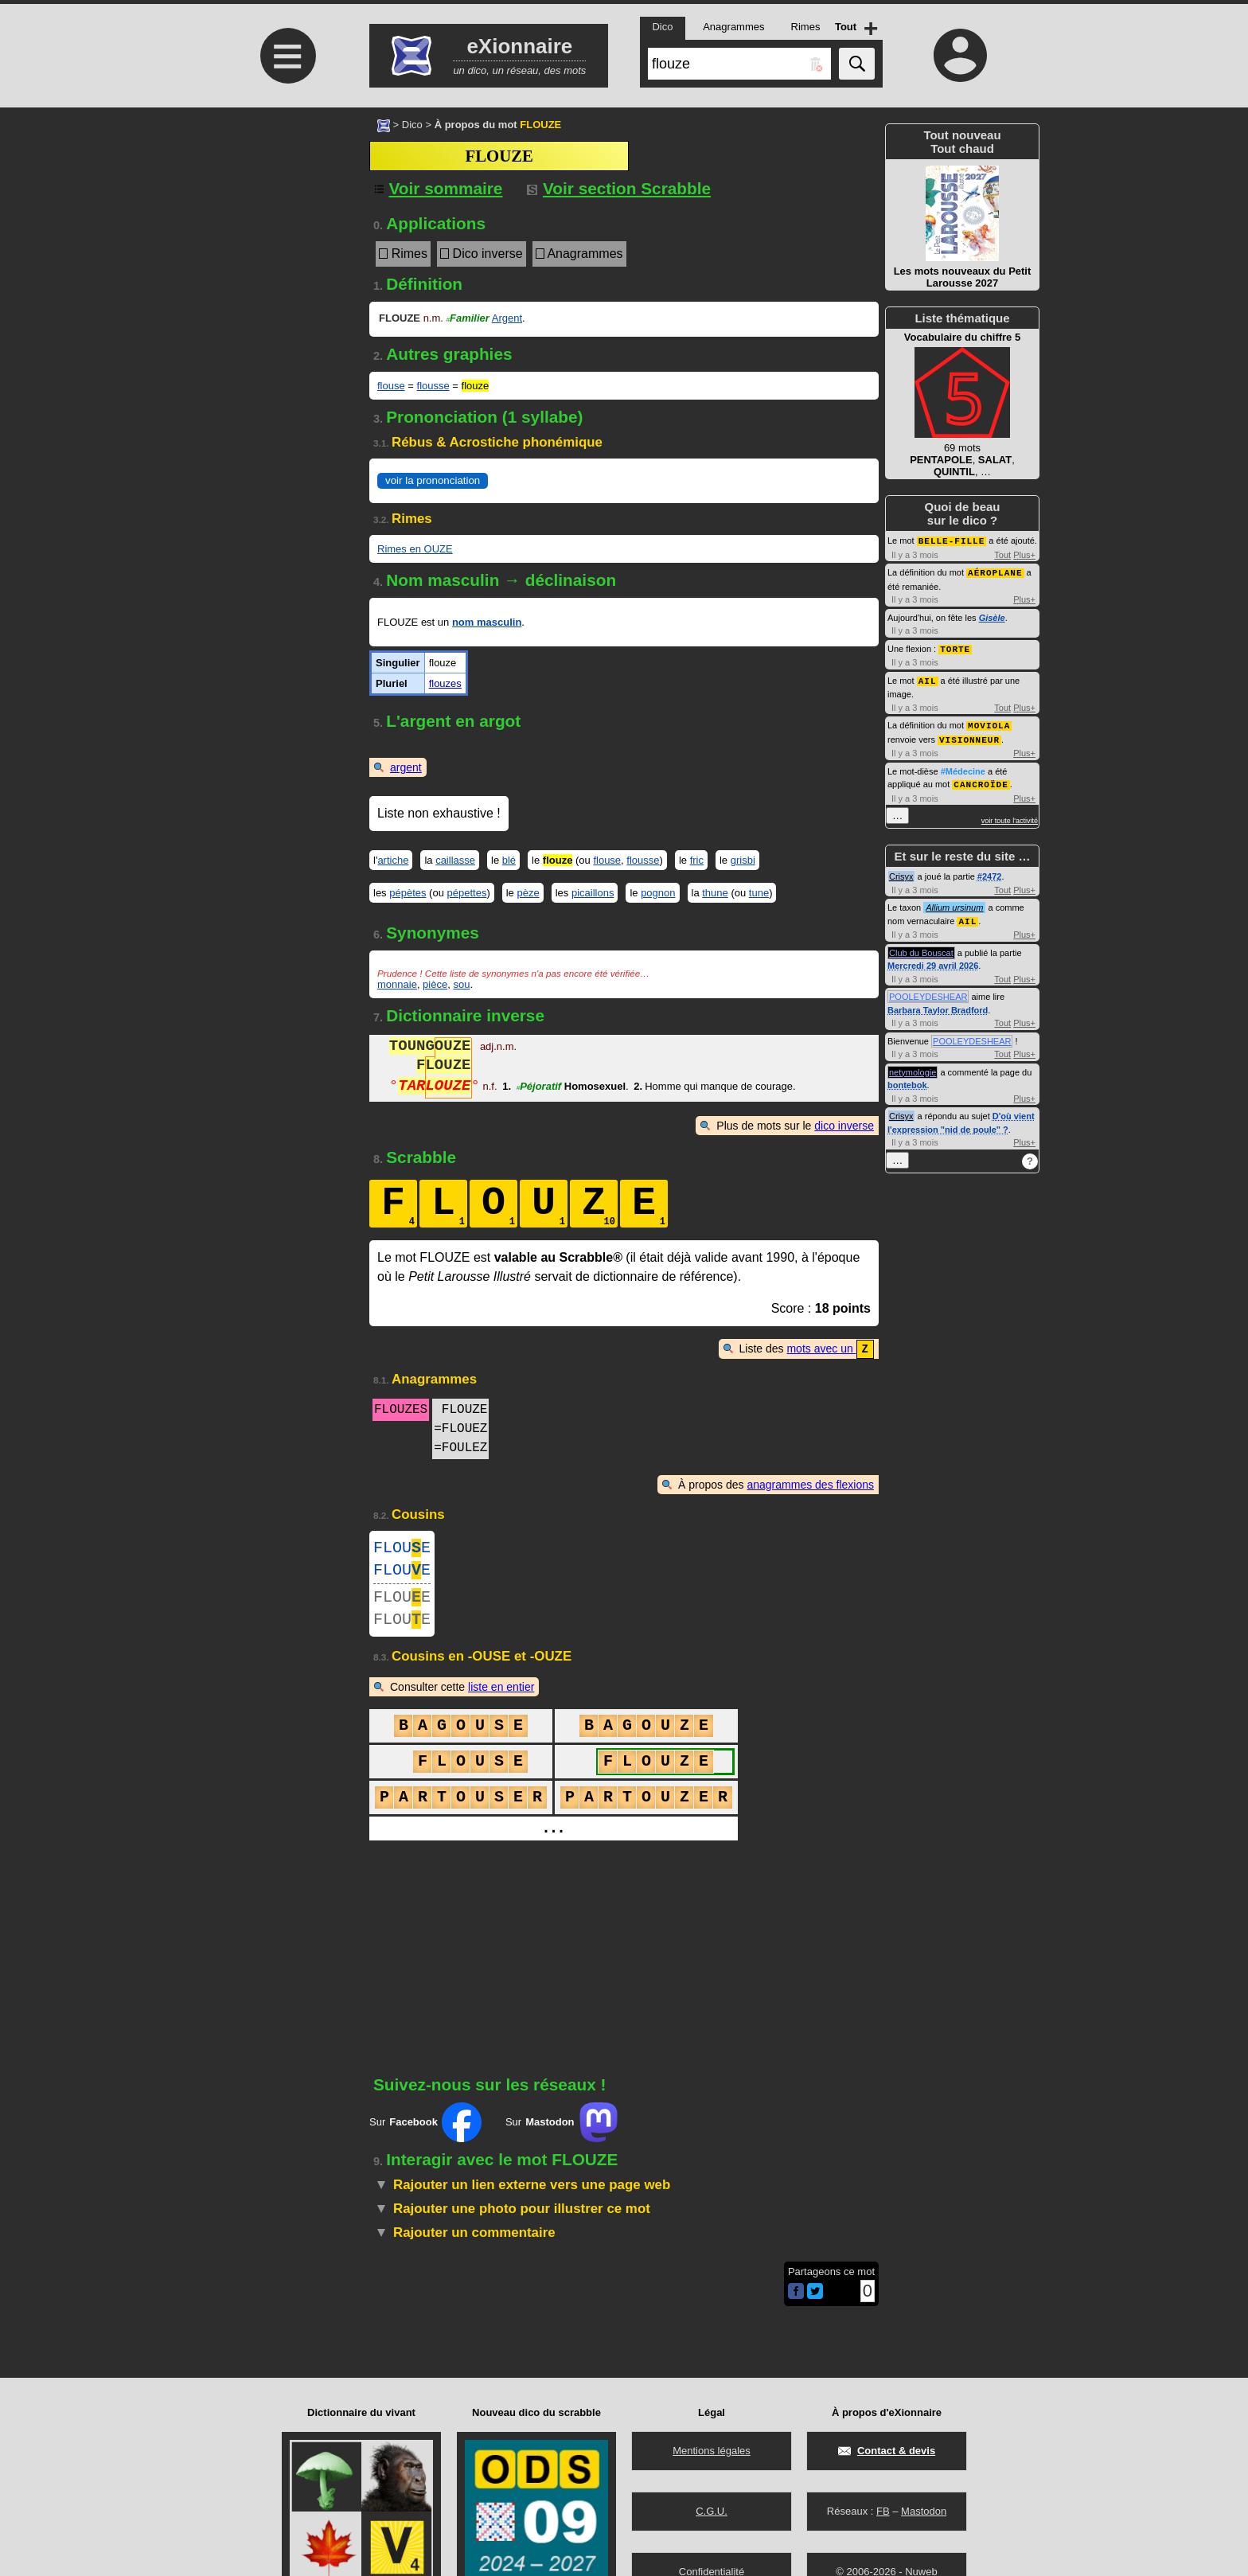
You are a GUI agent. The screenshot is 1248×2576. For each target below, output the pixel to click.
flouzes (445, 683)
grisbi (743, 860)
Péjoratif (539, 1088)
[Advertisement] (285, 241)
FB (883, 2511)
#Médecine (963, 766)
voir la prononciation (432, 480)
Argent (507, 318)
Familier (468, 318)
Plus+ (1024, 554)
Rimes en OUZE (415, 549)
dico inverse (844, 1125)
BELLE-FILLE (951, 540)
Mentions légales (712, 2451)
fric (697, 860)
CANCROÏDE (981, 779)
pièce (435, 984)
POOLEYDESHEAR (928, 990)
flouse (391, 386)
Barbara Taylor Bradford (937, 1004)
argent (406, 767)
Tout (1002, 554)
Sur (425, 2134)
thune (715, 893)
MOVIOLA (989, 722)
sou (461, 984)
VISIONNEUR (969, 735)
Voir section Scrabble (619, 188)
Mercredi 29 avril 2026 (932, 959)
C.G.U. (711, 2511)
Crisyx (901, 871)
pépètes (407, 893)
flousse (433, 386)
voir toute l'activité (1009, 815)
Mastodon (923, 2511)
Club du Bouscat (921, 946)
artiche (392, 860)
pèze (528, 893)
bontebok (907, 1078)
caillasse (455, 860)
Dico (412, 125)
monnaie (397, 984)
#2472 (989, 871)
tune (759, 893)
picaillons (592, 893)
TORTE (955, 647)
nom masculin (486, 622)
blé (509, 860)
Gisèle (992, 616)
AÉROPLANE (995, 571)
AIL (927, 678)
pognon (658, 893)
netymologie (912, 1066)
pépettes (467, 893)
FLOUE (402, 1548)
